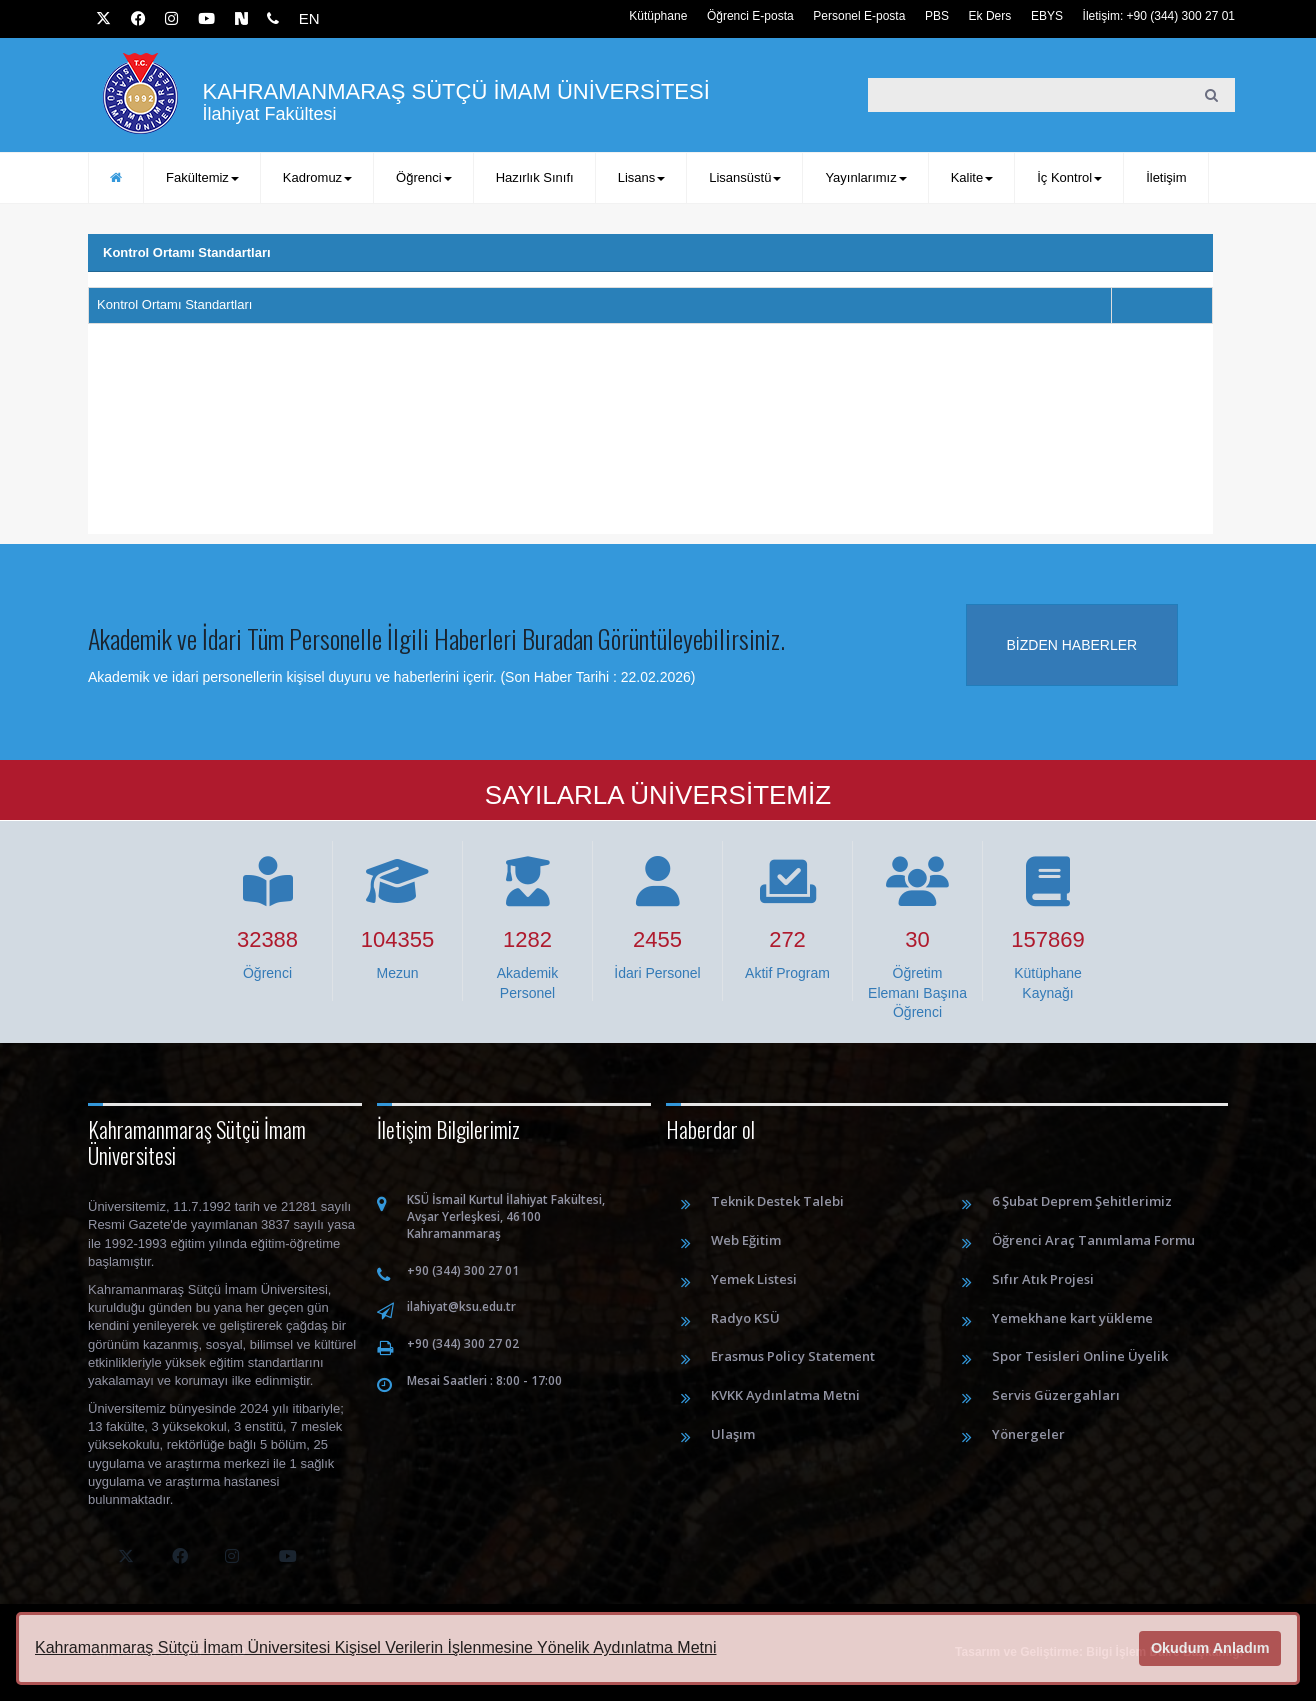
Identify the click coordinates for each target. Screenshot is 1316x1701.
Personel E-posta (859, 16)
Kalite (972, 177)
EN (309, 18)
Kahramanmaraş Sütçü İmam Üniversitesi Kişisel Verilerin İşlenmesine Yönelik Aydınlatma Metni (375, 1647)
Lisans (642, 177)
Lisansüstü (745, 177)
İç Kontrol (1069, 177)
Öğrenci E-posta (750, 16)
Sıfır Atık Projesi (1043, 1279)
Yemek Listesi (754, 1279)
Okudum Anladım (1210, 1648)
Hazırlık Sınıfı (535, 177)
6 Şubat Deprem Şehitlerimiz (1082, 1201)
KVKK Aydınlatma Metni (785, 1395)
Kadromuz (317, 177)
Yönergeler (1028, 1434)
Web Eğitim (746, 1240)
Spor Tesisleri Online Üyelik (1080, 1356)
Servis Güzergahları (1056, 1395)
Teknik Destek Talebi (777, 1201)
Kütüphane (658, 16)
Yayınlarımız (865, 177)
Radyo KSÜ (745, 1318)
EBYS (1047, 16)
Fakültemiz (202, 177)
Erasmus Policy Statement (793, 1356)
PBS (937, 16)
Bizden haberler (1072, 645)
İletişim (1166, 177)
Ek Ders (990, 16)
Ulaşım (733, 1434)
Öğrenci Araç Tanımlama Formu (1093, 1240)
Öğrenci (424, 177)
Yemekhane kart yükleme (1072, 1318)
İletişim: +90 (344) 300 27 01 (1159, 16)
